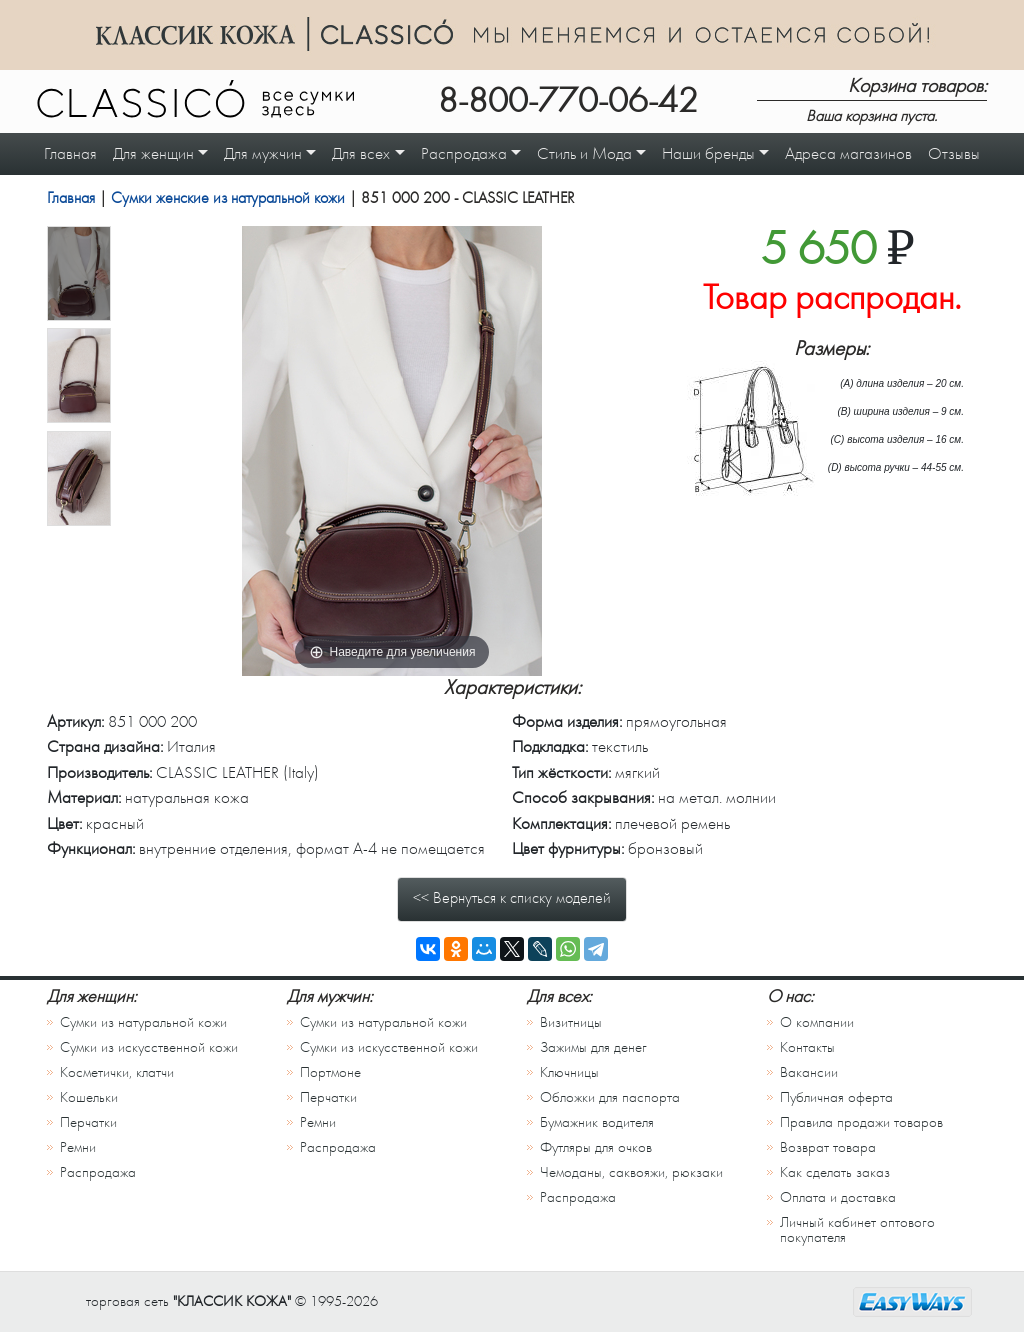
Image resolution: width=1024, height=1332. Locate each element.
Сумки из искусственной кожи (149, 1047)
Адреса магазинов (848, 153)
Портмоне (330, 1072)
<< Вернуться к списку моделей (512, 898)
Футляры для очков (596, 1147)
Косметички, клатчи (117, 1072)
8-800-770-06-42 (568, 101)
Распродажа (98, 1172)
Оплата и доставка (838, 1197)
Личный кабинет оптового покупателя (857, 1230)
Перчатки (88, 1122)
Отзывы (954, 153)
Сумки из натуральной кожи (143, 1022)
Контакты (807, 1047)
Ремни (78, 1147)
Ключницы (569, 1072)
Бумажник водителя (597, 1122)
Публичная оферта (836, 1097)
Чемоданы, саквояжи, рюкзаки (631, 1172)
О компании (817, 1022)
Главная (70, 153)
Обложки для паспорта (610, 1097)
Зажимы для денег (593, 1047)
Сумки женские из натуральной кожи (228, 198)
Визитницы (571, 1022)
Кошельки (89, 1097)
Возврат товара (828, 1147)
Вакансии (809, 1072)
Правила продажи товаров (861, 1122)
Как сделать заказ (835, 1172)
